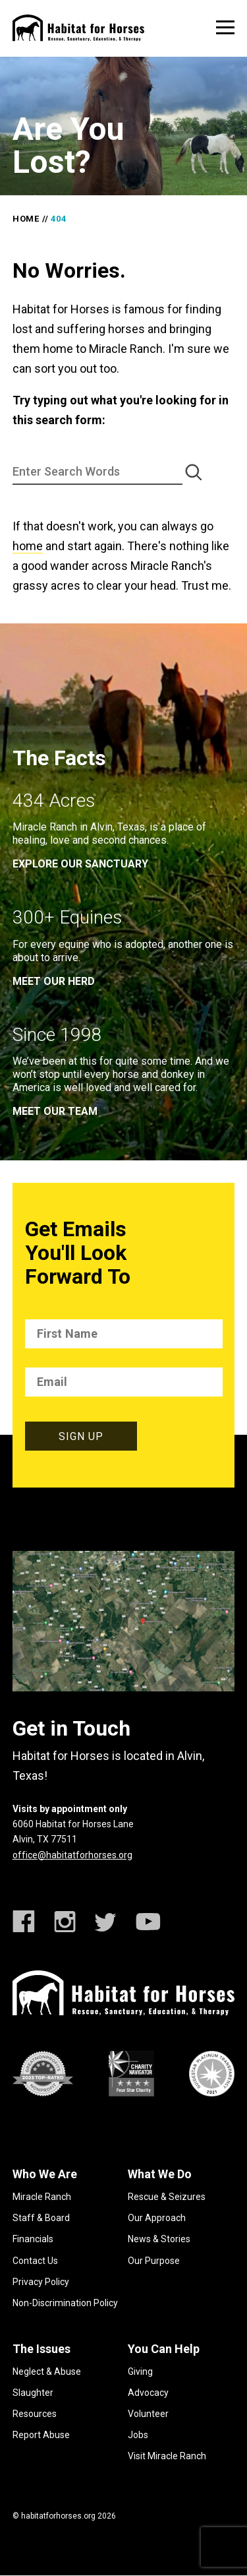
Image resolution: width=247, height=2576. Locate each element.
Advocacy (148, 2392)
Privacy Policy (41, 2282)
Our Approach (157, 2218)
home (28, 546)
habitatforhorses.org (58, 2516)
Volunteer (148, 2413)
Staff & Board (41, 2218)
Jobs (138, 2435)
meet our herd (54, 981)
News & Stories (159, 2239)
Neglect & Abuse (47, 2371)
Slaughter (33, 2392)
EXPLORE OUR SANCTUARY (80, 864)
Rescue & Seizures (167, 2196)
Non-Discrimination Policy (65, 2303)
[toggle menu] (225, 27)
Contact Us (35, 2260)
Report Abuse (41, 2435)
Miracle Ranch (42, 2196)
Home (26, 219)
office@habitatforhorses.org (72, 1855)
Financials (33, 2239)
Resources (35, 2413)
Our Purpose (154, 2260)
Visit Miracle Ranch (167, 2456)
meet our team (55, 1111)
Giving (140, 2371)
